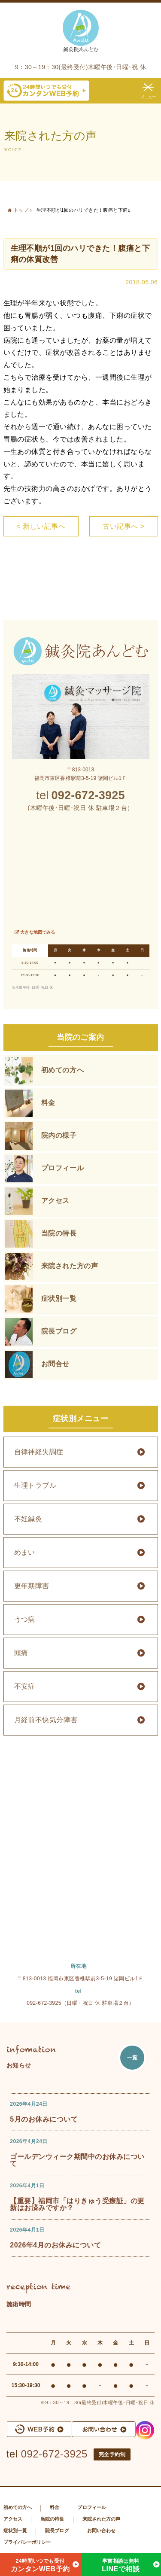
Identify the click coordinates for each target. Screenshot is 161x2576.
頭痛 (21, 1652)
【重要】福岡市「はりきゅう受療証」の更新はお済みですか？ (77, 2204)
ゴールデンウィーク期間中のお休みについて (77, 2160)
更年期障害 (31, 1585)
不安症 (24, 1686)
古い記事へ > (123, 526)
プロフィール (62, 1168)
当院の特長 (59, 1233)
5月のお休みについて (44, 2119)
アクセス (55, 1200)
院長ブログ (59, 1331)
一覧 (132, 2058)
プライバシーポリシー (27, 2542)
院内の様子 (59, 1135)
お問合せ (55, 1363)
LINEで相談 (121, 2564)
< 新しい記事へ (41, 526)
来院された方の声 (69, 1266)
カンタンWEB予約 (40, 2564)
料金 (48, 1102)
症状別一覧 (59, 1298)
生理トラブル (35, 1485)
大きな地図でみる (37, 932)
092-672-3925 (54, 2454)
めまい (24, 1552)
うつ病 (24, 1619)
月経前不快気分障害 (46, 1719)
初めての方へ (62, 1070)
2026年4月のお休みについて (55, 2245)
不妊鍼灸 (28, 1518)
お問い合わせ (101, 2530)
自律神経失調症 (39, 1451)
